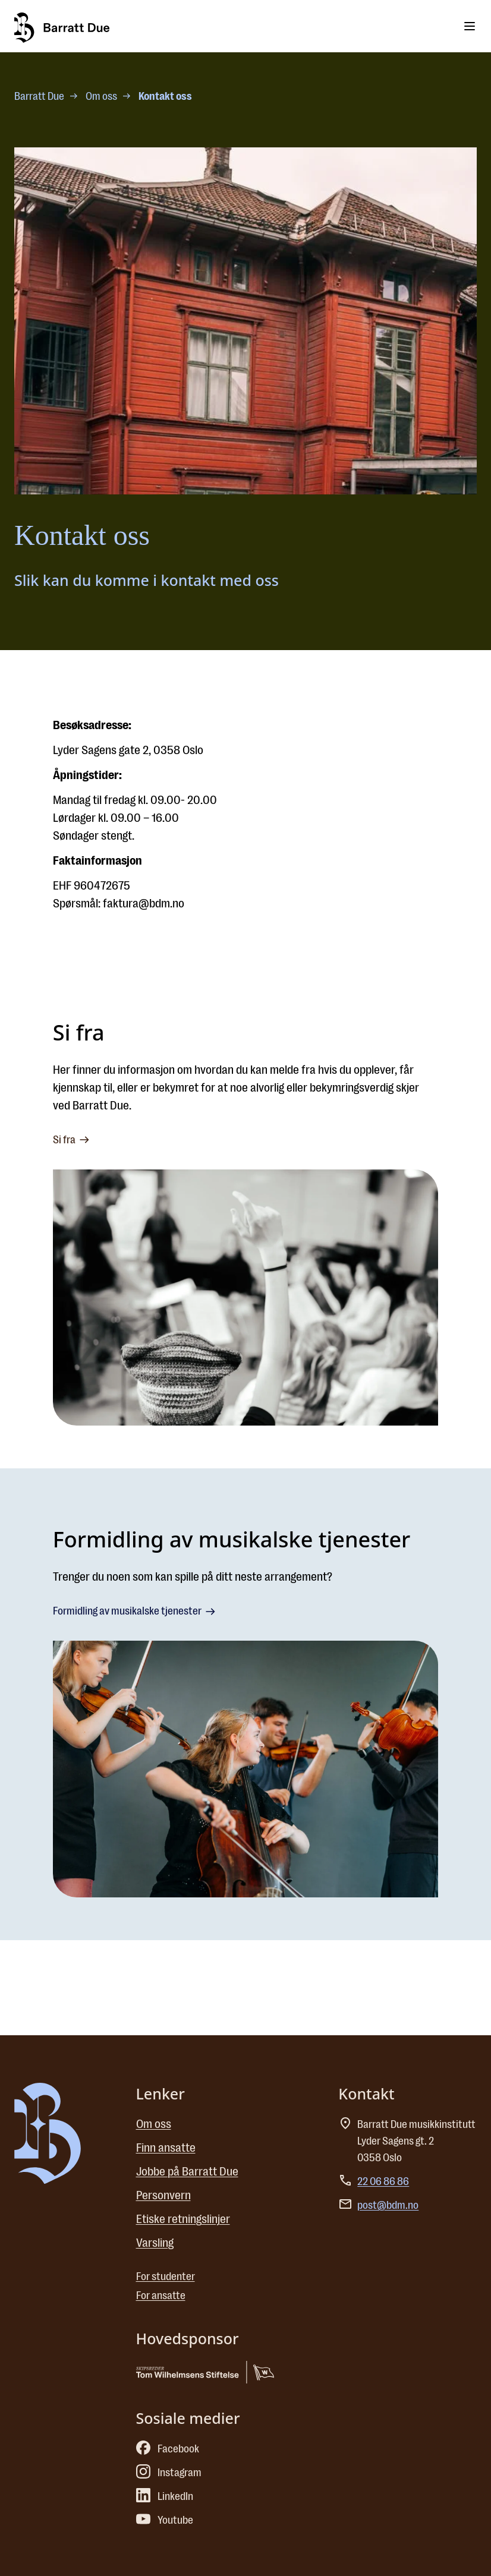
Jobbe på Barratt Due (187, 2171)
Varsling (155, 2243)
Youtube (164, 2520)
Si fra (72, 1140)
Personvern (163, 2195)
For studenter (165, 2276)
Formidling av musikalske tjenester (135, 1611)
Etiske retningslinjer (183, 2219)
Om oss (101, 96)
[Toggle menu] (469, 26)
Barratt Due (39, 96)
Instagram (169, 2472)
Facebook (167, 2449)
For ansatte (160, 2295)
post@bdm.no (387, 2205)
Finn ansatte (166, 2148)
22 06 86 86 (383, 2181)
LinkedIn (164, 2496)
